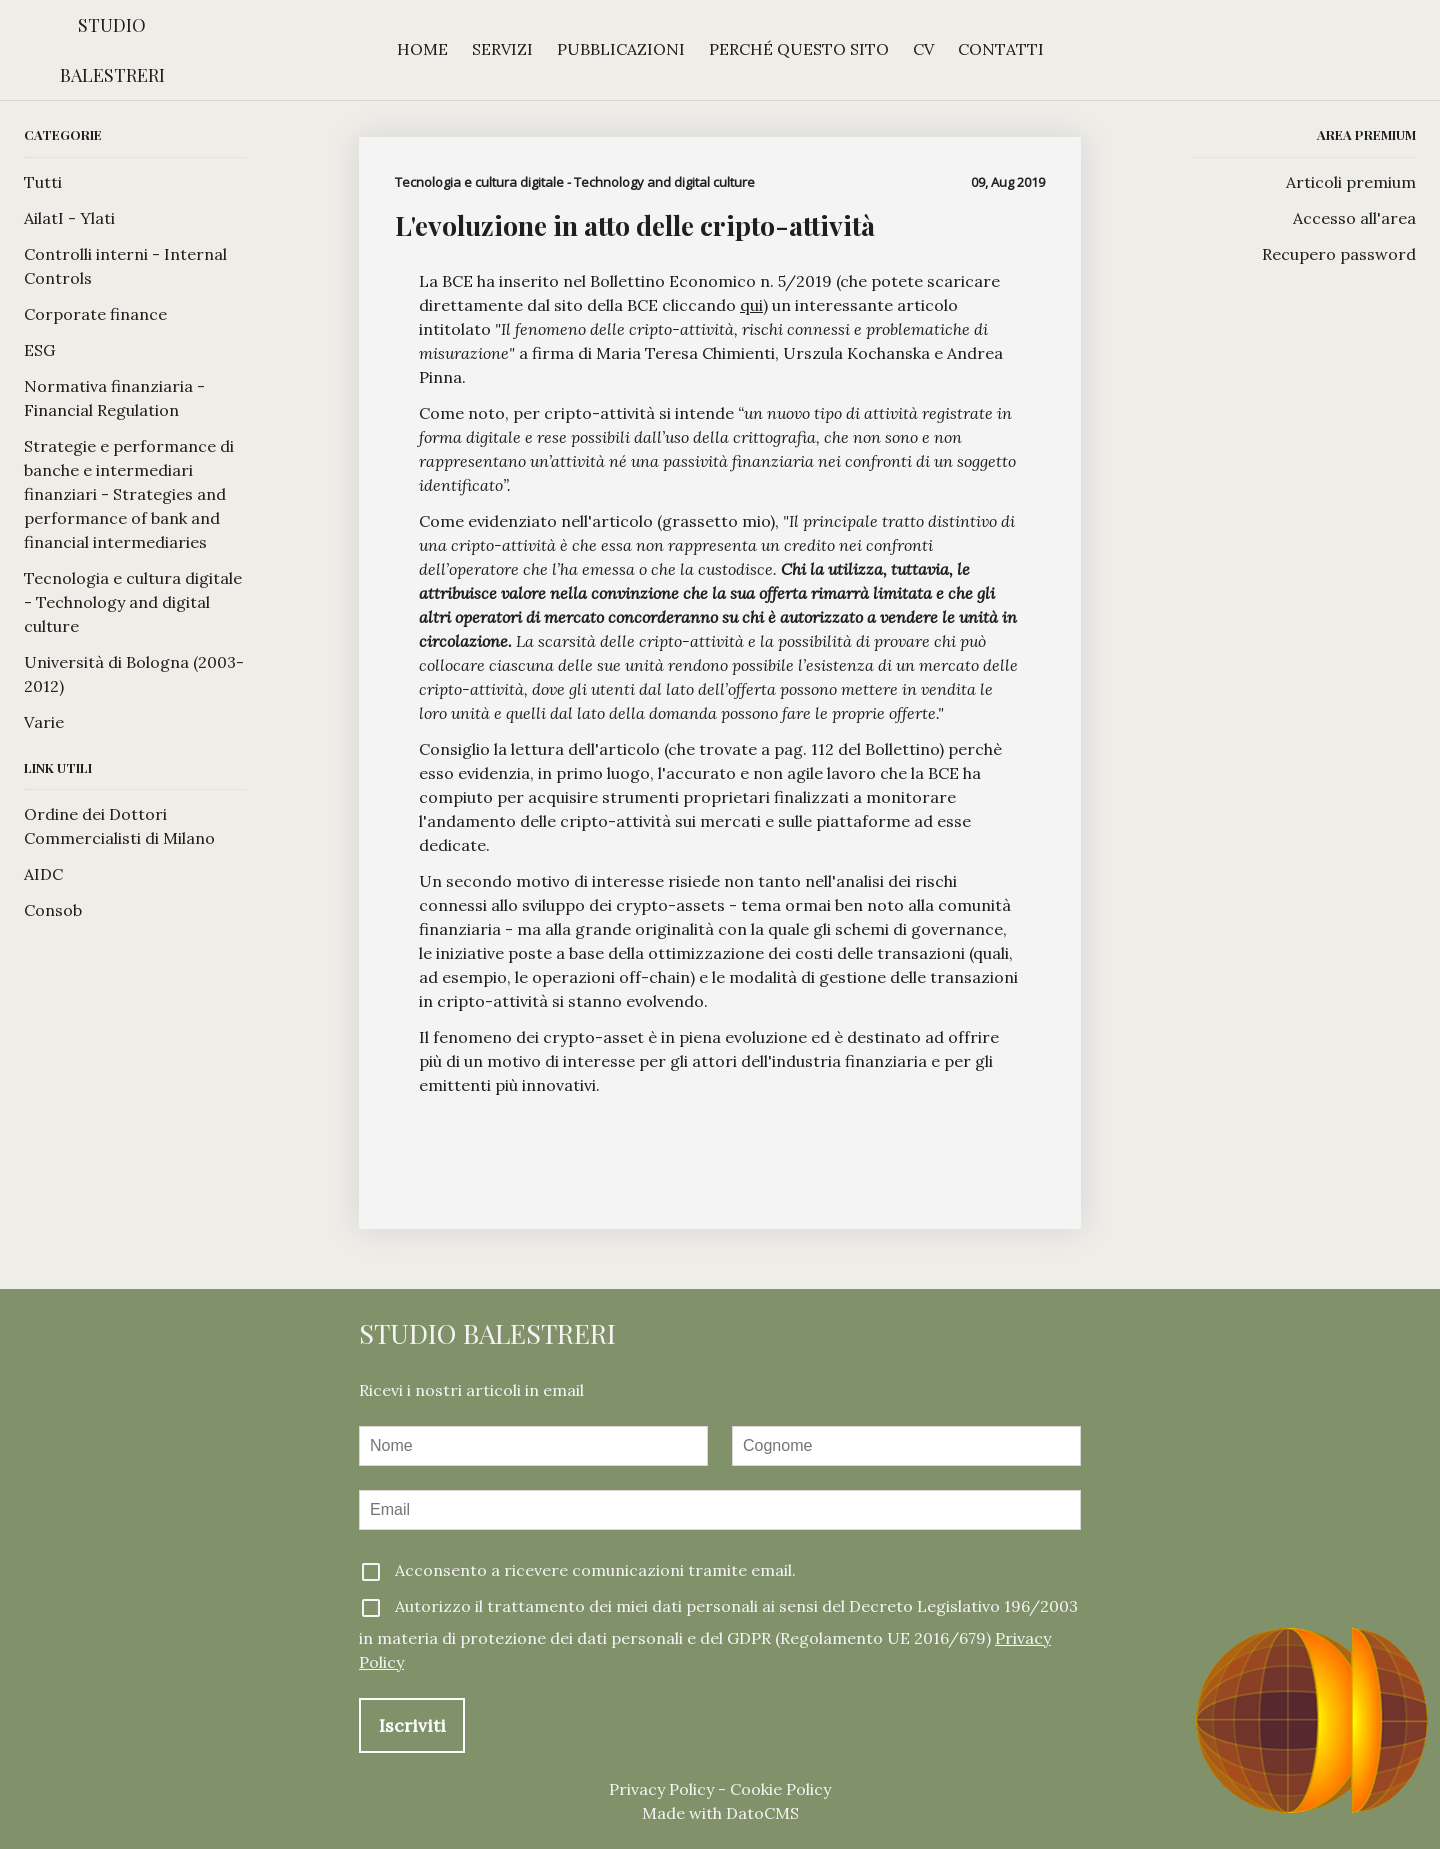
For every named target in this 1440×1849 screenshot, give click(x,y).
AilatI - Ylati (69, 218)
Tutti (43, 182)
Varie (44, 722)
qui (751, 305)
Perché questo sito (799, 49)
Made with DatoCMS (720, 1813)
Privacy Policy (661, 1789)
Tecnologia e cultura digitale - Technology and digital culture (133, 602)
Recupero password (1339, 254)
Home (422, 49)
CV (923, 49)
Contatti (1001, 49)
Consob (53, 910)
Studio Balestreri (112, 50)
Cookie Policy (780, 1789)
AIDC (43, 874)
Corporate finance (95, 314)
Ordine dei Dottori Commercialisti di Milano (119, 826)
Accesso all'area (1354, 218)
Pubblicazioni (621, 49)
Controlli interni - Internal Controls (125, 266)
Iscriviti (412, 1725)
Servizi (502, 49)
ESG (39, 350)
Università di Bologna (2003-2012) (134, 674)
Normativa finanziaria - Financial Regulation (114, 398)
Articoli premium (1351, 182)
